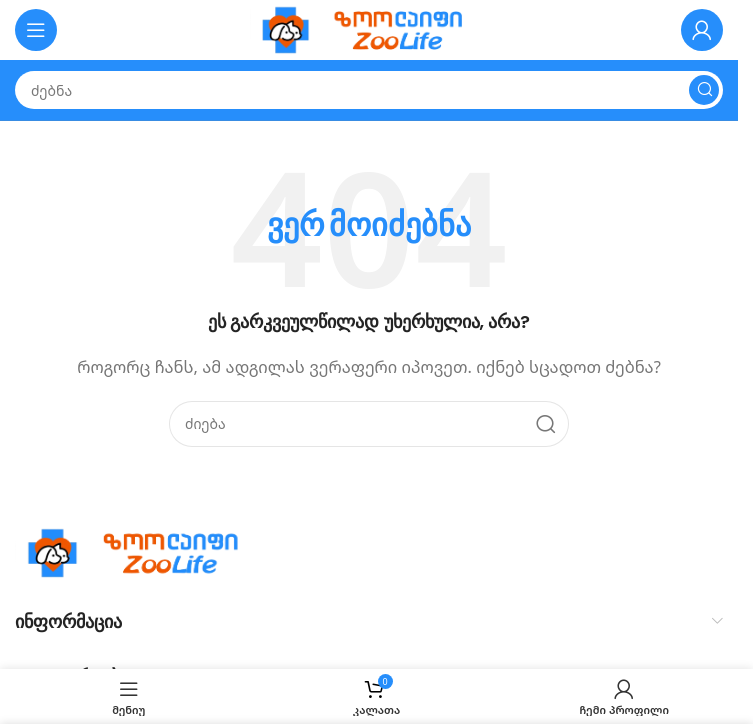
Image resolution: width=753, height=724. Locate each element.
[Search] (369, 90)
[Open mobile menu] (36, 30)
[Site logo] (369, 28)
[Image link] (140, 551)
